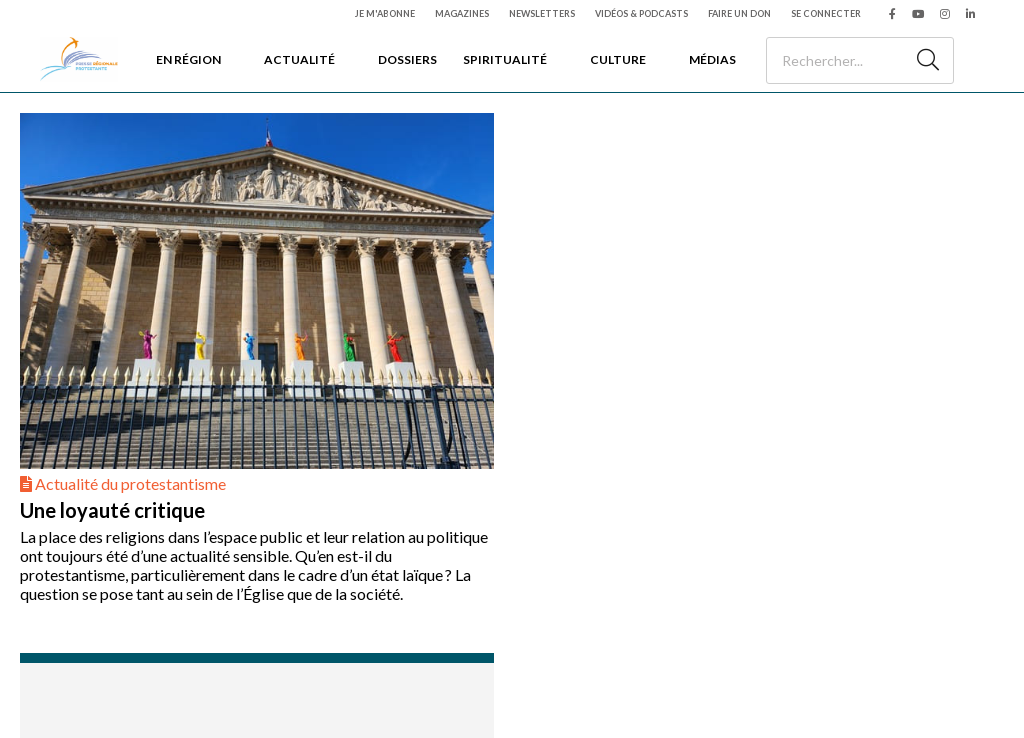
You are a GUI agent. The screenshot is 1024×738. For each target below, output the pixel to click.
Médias (712, 59)
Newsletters (542, 13)
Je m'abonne (385, 13)
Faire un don (739, 13)
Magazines (462, 13)
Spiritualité (505, 59)
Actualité (299, 59)
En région (188, 59)
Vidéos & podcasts (641, 13)
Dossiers (407, 59)
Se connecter (826, 13)
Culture (618, 59)
